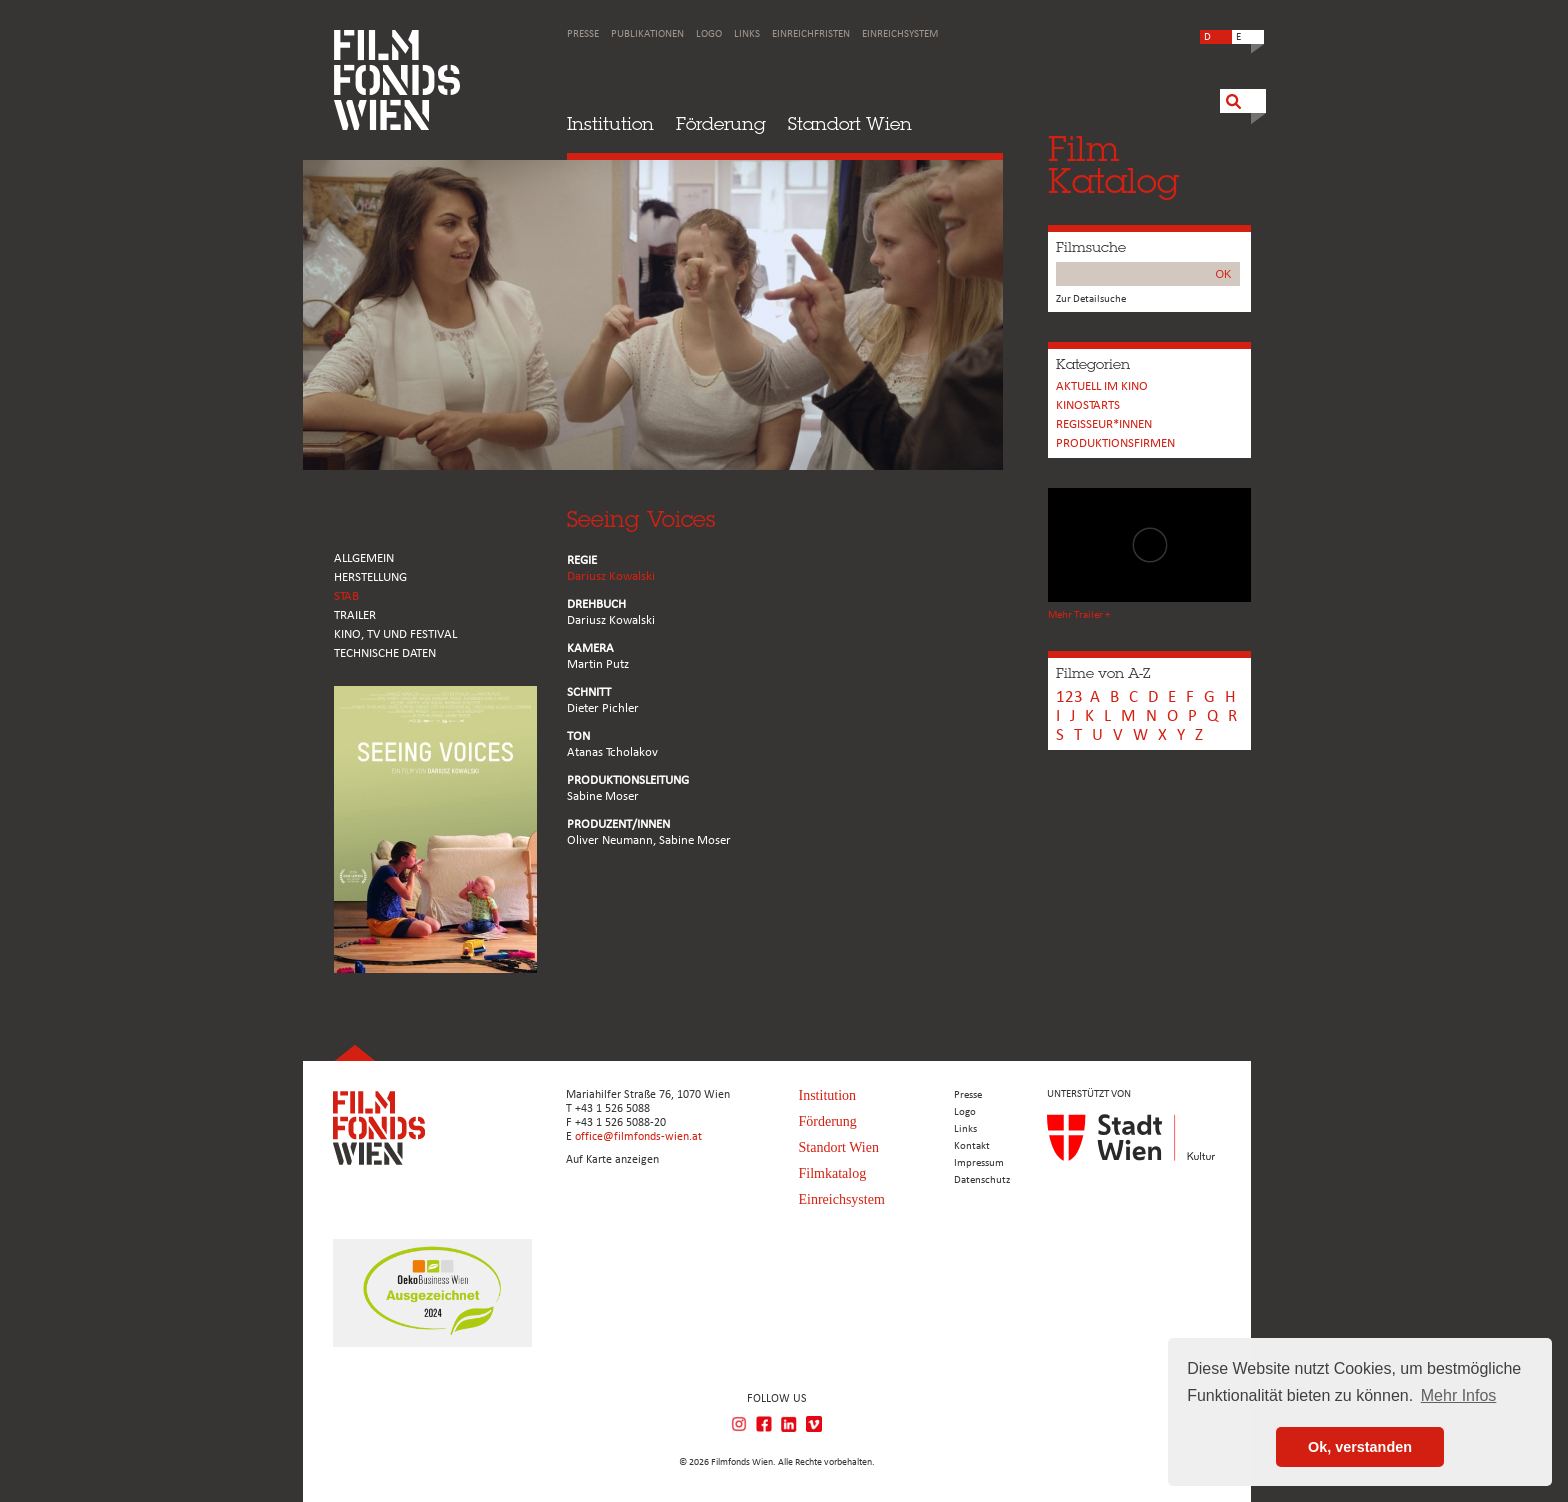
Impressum (979, 1163)
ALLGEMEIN (364, 558)
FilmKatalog (1113, 164)
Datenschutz (982, 1180)
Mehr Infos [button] (1459, 1395)
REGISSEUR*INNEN (1104, 424)
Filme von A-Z (1103, 673)
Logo (709, 34)
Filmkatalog (833, 1173)
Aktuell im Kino (1102, 386)
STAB (346, 596)
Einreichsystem (900, 34)
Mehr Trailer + (1079, 615)
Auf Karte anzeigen (612, 1160)
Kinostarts (1088, 405)
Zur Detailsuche (1091, 299)
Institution (610, 123)
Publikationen (647, 34)
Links (747, 34)
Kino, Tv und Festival (395, 634)
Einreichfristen (811, 34)
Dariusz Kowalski (611, 576)
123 (1069, 697)
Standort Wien (850, 123)
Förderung (721, 123)
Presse (583, 34)
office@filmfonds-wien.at (638, 1137)
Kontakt (972, 1146)
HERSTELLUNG (370, 577)
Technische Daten (385, 653)
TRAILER (355, 615)
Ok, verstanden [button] (1360, 1447)
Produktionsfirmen (1115, 443)
